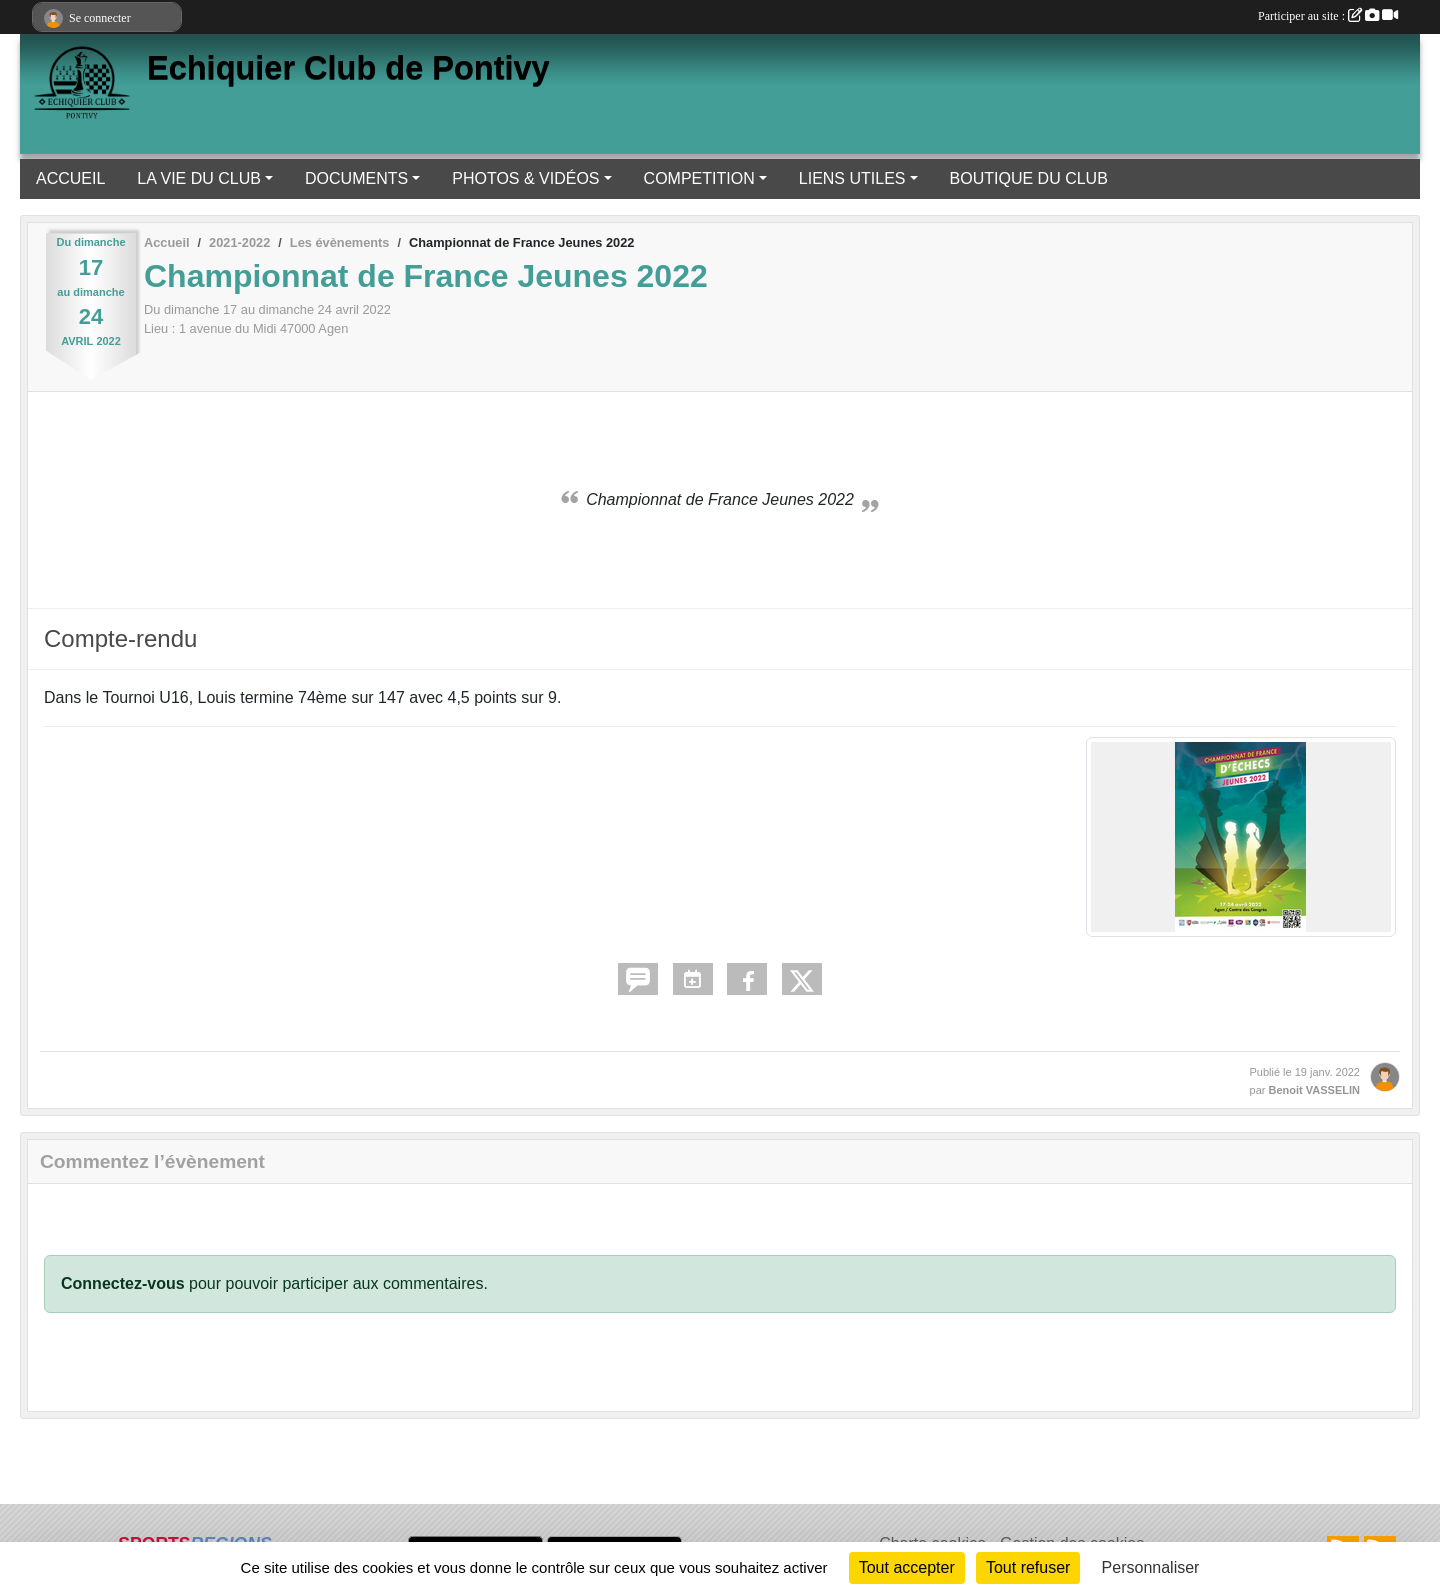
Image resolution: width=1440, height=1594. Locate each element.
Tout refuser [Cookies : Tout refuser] (1028, 1567)
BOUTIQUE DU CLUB (1029, 178)
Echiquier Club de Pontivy (348, 68)
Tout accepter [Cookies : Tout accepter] (907, 1567)
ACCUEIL (70, 178)
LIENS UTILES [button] (852, 178)
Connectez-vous (123, 1283)
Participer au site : (1328, 16)
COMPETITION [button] (699, 178)
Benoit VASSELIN (1314, 1090)
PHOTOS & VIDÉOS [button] (525, 178)
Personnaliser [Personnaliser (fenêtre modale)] (1151, 1567)
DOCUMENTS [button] (356, 178)
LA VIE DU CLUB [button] (199, 178)
